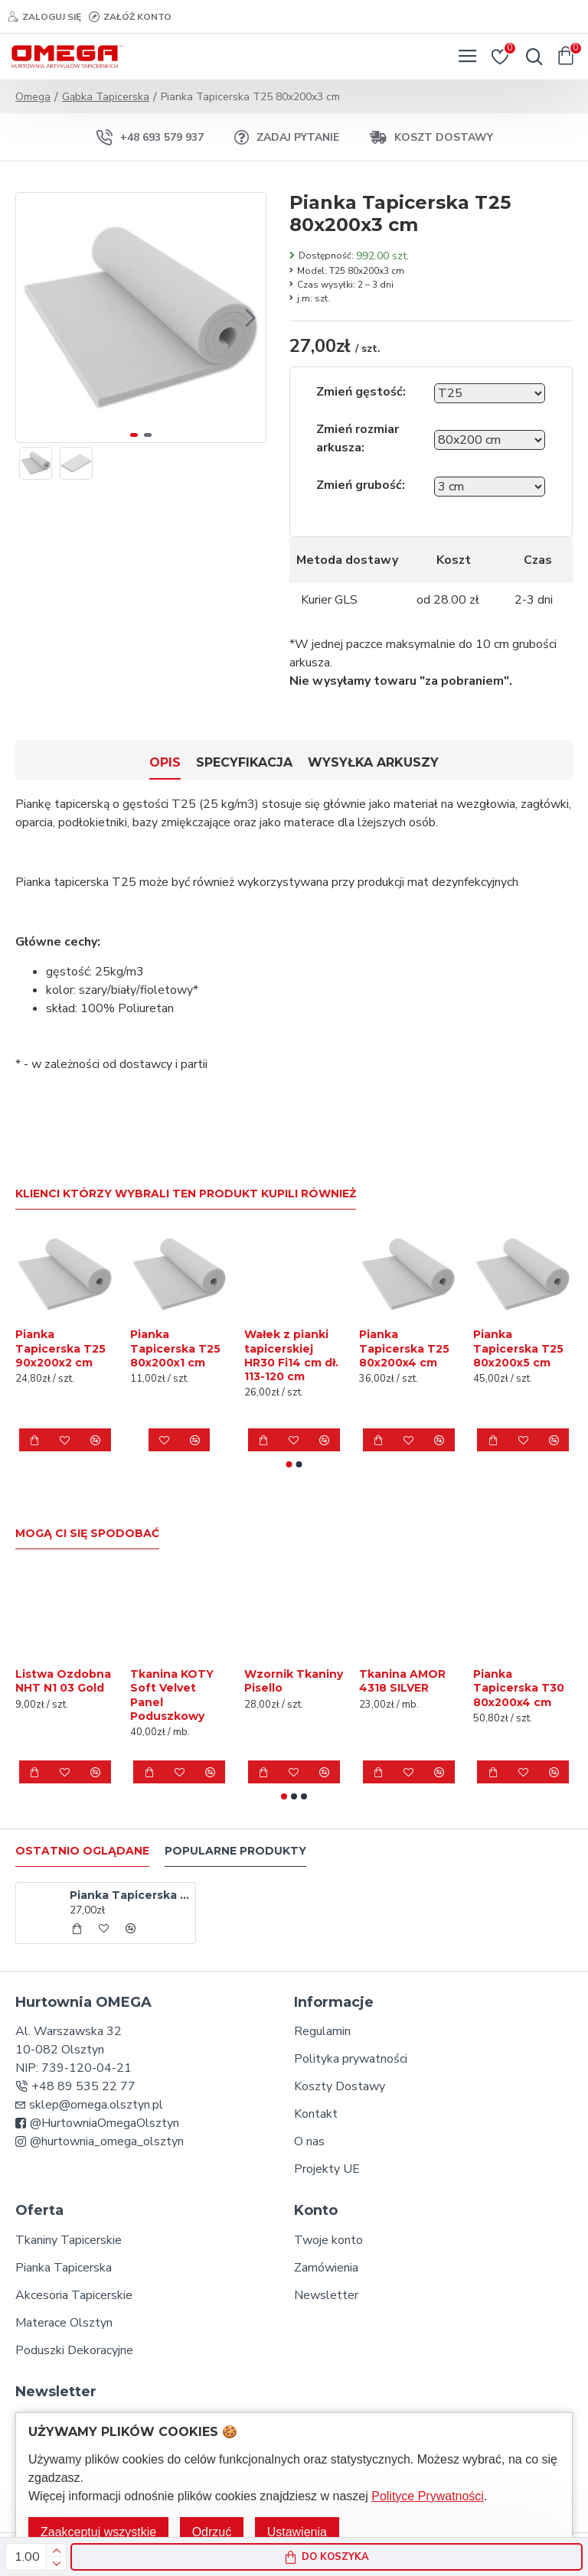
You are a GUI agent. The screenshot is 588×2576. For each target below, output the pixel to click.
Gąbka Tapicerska (105, 97)
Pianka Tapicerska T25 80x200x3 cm (130, 1895)
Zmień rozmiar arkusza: (357, 438)
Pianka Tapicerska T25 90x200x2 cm (60, 1348)
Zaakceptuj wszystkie (98, 2532)
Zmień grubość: (360, 485)
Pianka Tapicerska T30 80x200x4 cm (518, 1687)
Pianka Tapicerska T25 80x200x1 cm (175, 1348)
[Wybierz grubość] (490, 487)
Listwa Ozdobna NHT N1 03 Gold (63, 1681)
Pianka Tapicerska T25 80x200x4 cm (404, 1348)
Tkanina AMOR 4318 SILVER (402, 1681)
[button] (250, 317)
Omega (33, 97)
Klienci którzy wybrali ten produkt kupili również (185, 1193)
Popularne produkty (235, 1851)
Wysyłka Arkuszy (373, 762)
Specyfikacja (244, 762)
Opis (165, 762)
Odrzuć (212, 2532)
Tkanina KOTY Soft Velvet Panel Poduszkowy (172, 1695)
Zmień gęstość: (361, 391)
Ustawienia (297, 2532)
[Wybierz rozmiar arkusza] (490, 440)
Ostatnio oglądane (82, 1851)
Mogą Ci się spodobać (87, 1533)
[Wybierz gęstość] (490, 393)
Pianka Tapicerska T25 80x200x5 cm (518, 1348)
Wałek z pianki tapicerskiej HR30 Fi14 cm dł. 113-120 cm (291, 1355)
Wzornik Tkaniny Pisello (293, 1681)
